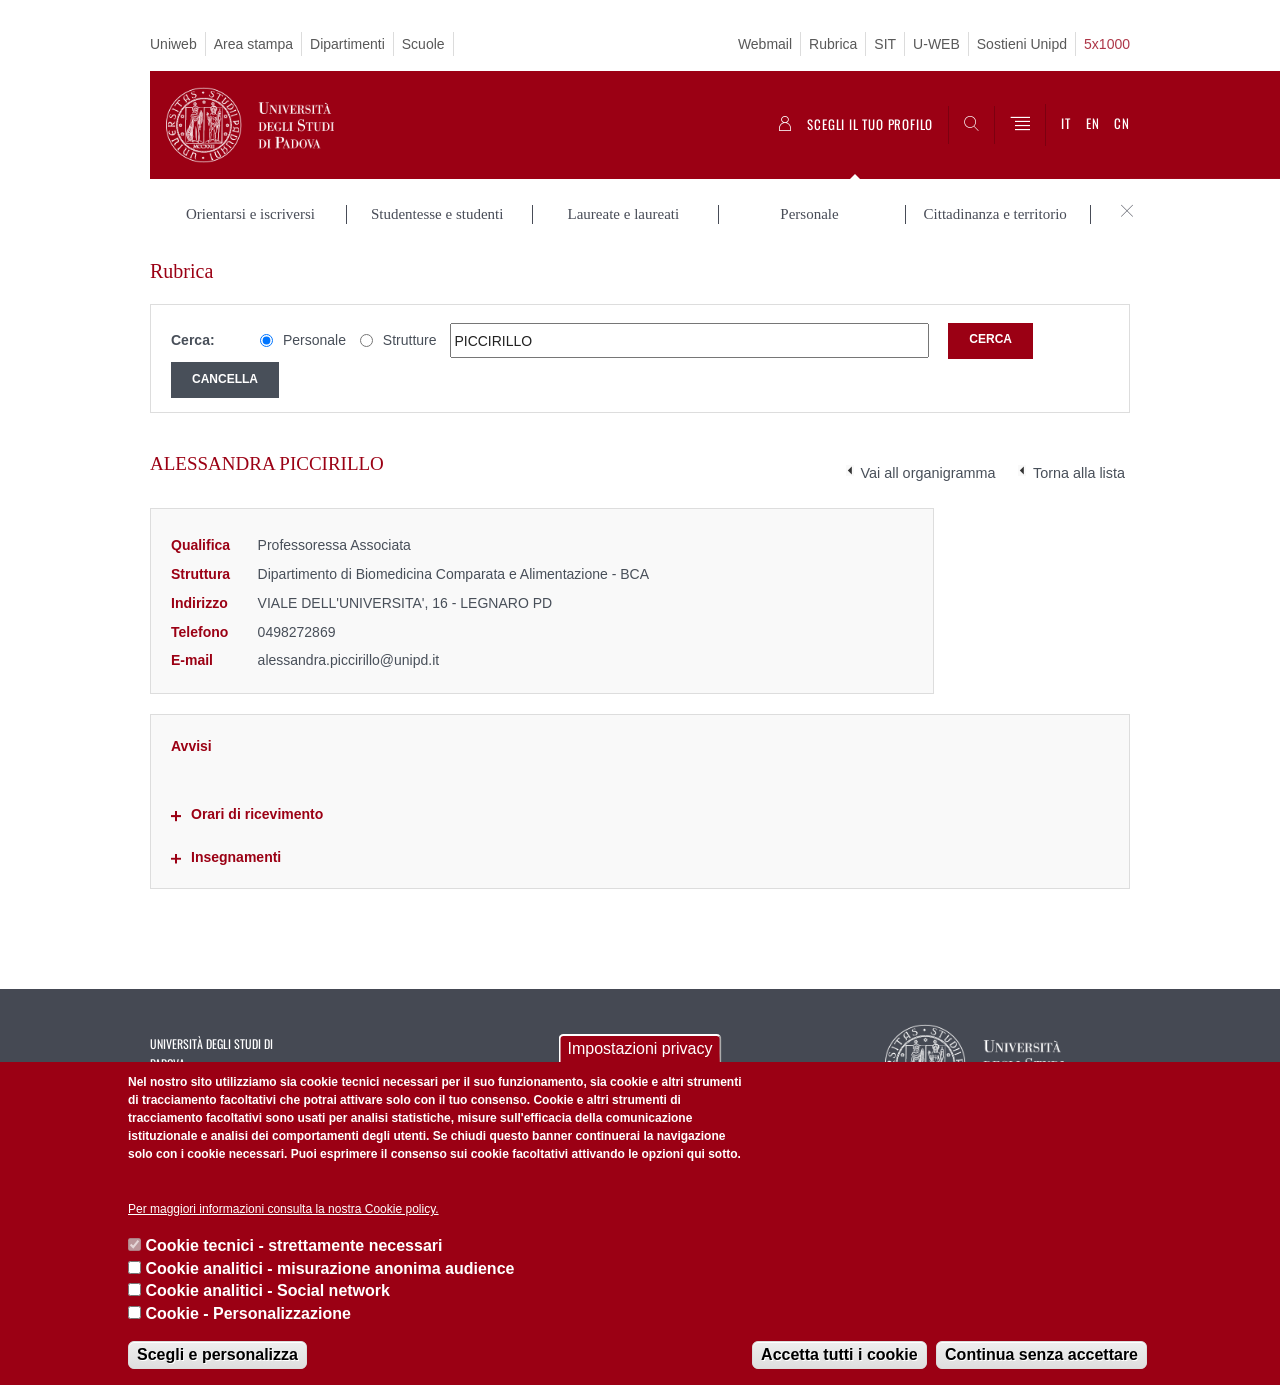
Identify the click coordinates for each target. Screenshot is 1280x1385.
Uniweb (173, 44)
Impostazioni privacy (640, 1048)
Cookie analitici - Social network (267, 1290)
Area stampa (253, 44)
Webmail (765, 44)
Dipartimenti (347, 44)
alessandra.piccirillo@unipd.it (349, 660)
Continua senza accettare (1041, 1354)
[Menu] (1020, 125)
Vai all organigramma (928, 473)
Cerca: (193, 340)
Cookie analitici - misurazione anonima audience (329, 1268)
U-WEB (936, 44)
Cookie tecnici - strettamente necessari (293, 1245)
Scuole (423, 44)
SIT (885, 44)
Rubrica (833, 44)
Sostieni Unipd (1022, 44)
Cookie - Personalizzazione (247, 1313)
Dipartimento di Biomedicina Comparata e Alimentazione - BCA (453, 574)
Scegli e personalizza (217, 1354)
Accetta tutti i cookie (839, 1354)
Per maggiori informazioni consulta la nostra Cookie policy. (283, 1209)
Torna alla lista (1079, 473)
